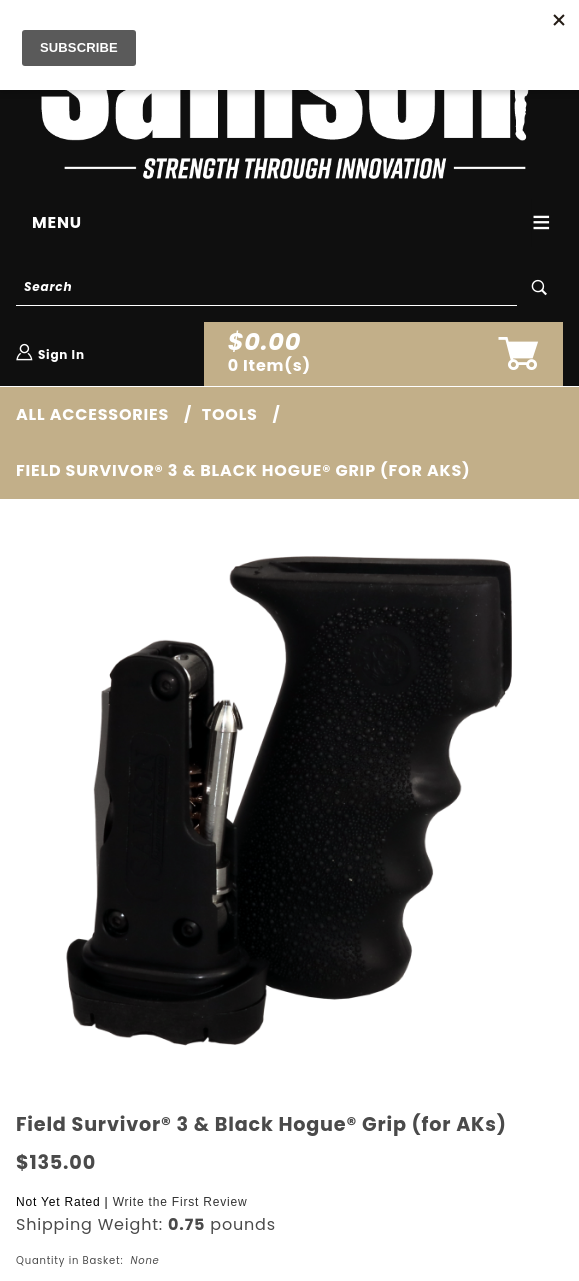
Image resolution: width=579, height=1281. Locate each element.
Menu (57, 222)
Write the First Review (180, 1202)
